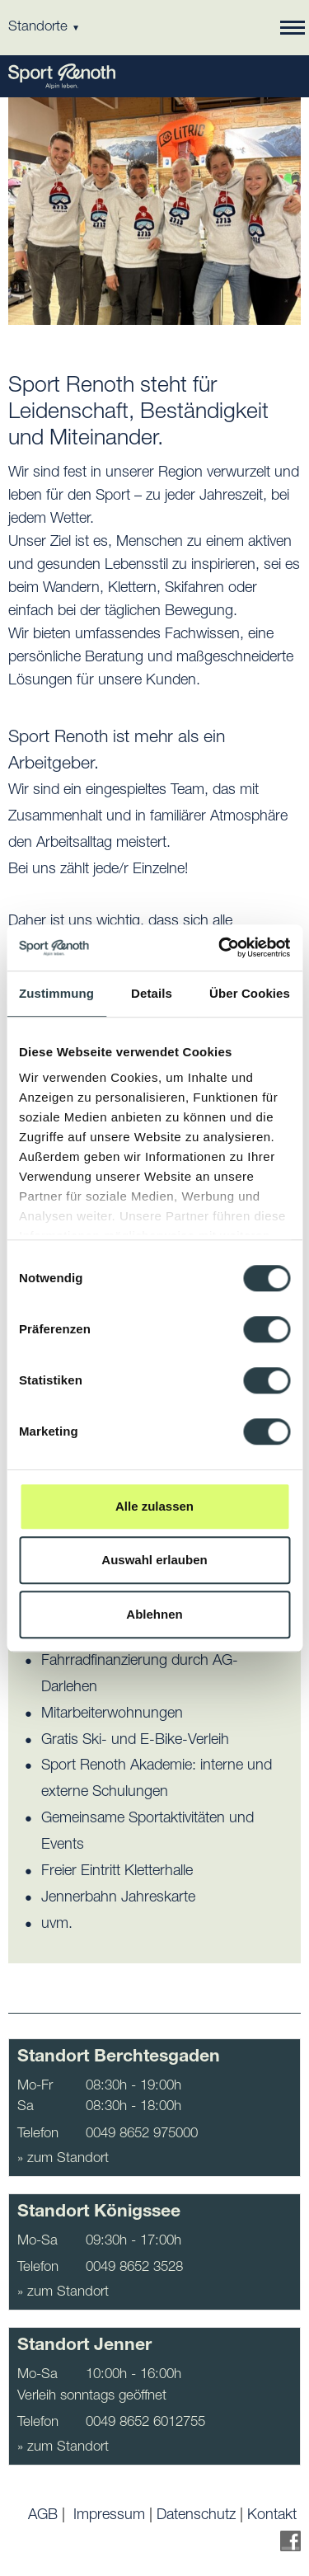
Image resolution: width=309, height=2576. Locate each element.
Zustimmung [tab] (56, 993)
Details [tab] (151, 993)
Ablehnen (154, 1614)
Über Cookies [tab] (249, 993)
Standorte (44, 28)
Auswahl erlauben (154, 1560)
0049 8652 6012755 (145, 2423)
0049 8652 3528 (134, 2268)
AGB (43, 2515)
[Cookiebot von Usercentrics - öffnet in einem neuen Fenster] (220, 947)
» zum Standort (63, 2159)
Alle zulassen (154, 1506)
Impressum (109, 2515)
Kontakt (272, 2515)
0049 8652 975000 (142, 2134)
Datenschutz (196, 2515)
